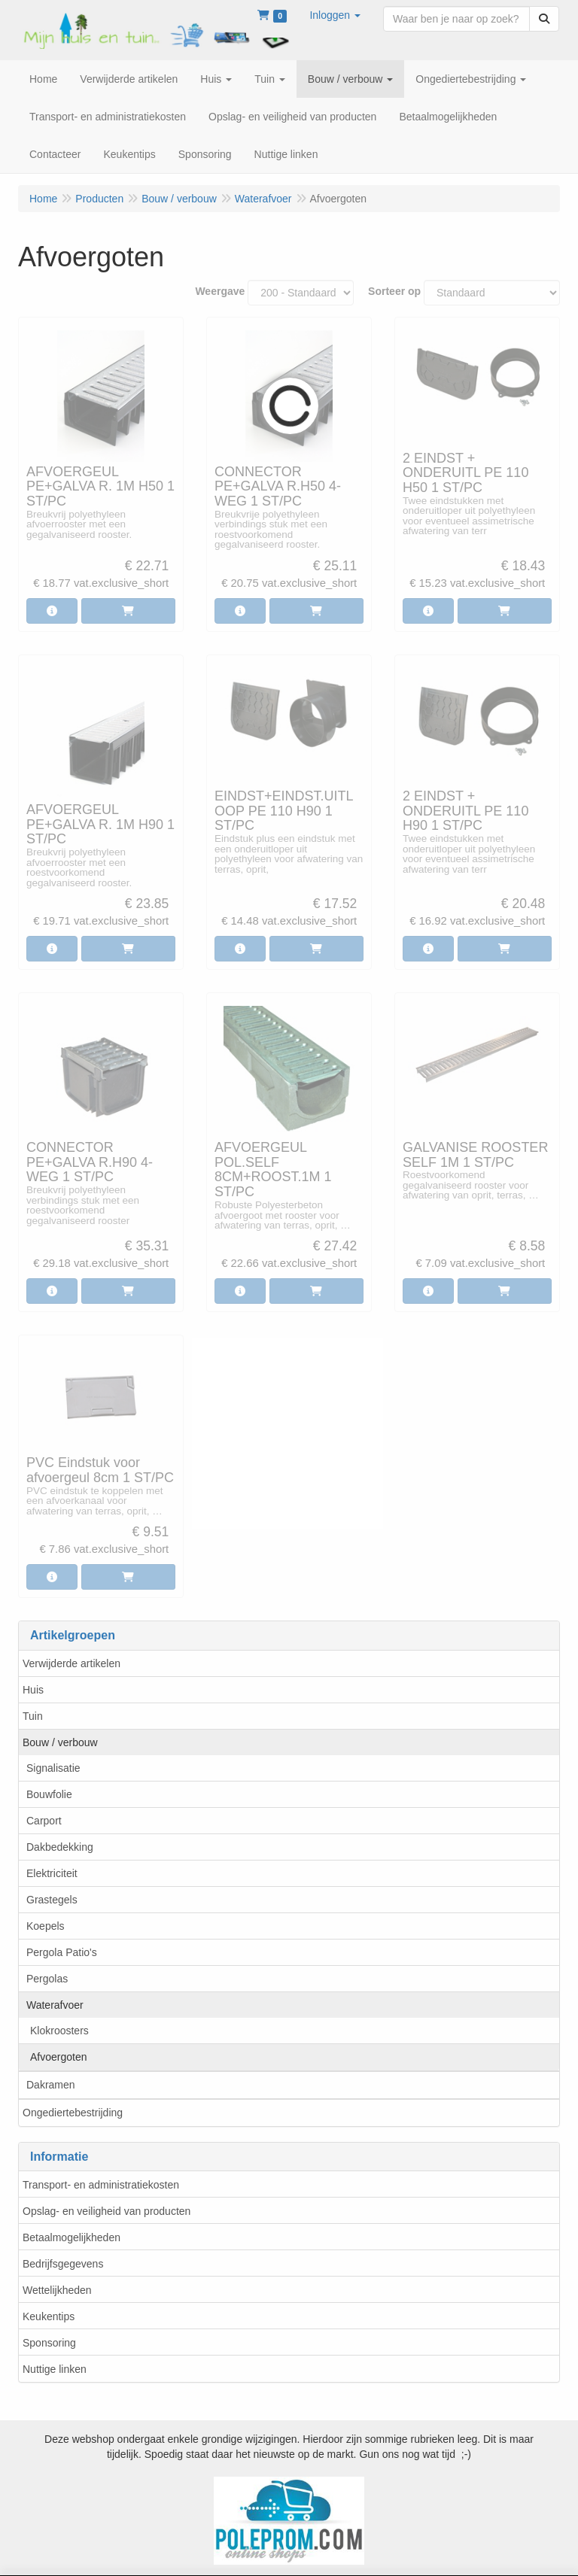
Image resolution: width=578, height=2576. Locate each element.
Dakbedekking (59, 1847)
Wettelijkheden (57, 2290)
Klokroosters (59, 2031)
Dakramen (50, 2085)
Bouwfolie (49, 1794)
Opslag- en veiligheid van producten (106, 2211)
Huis (33, 1690)
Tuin (33, 1716)
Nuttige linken (55, 2369)
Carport (44, 1821)
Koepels (45, 1926)
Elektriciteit (52, 1873)
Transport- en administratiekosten (101, 2185)
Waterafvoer (55, 2005)
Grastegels (52, 1900)
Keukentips (49, 2316)
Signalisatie (53, 1768)
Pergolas (47, 1979)
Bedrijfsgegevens (63, 2264)
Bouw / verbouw (60, 1742)
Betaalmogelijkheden (71, 2237)
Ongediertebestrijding (73, 2113)
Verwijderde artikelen (71, 1663)
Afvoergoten (58, 2057)
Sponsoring (49, 2343)
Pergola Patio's (61, 1952)
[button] (335, 15)
